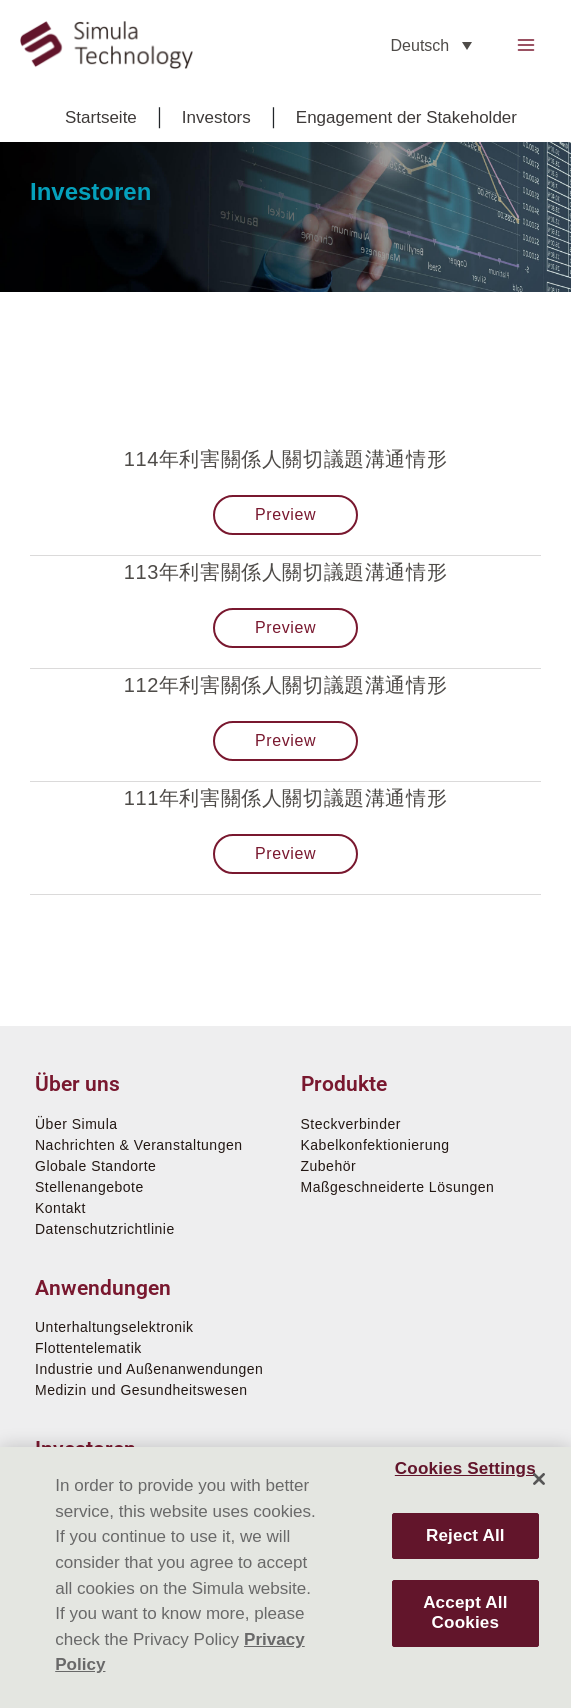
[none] (431, 45)
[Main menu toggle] (526, 45)
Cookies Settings (465, 1468)
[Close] (539, 1479)
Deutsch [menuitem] (420, 45)
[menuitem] (431, 45)
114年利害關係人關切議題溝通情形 (286, 459)
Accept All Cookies (465, 1612)
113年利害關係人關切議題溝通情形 (286, 572)
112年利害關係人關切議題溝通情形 (286, 685)
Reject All (465, 1535)
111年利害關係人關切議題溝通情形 (286, 798)
